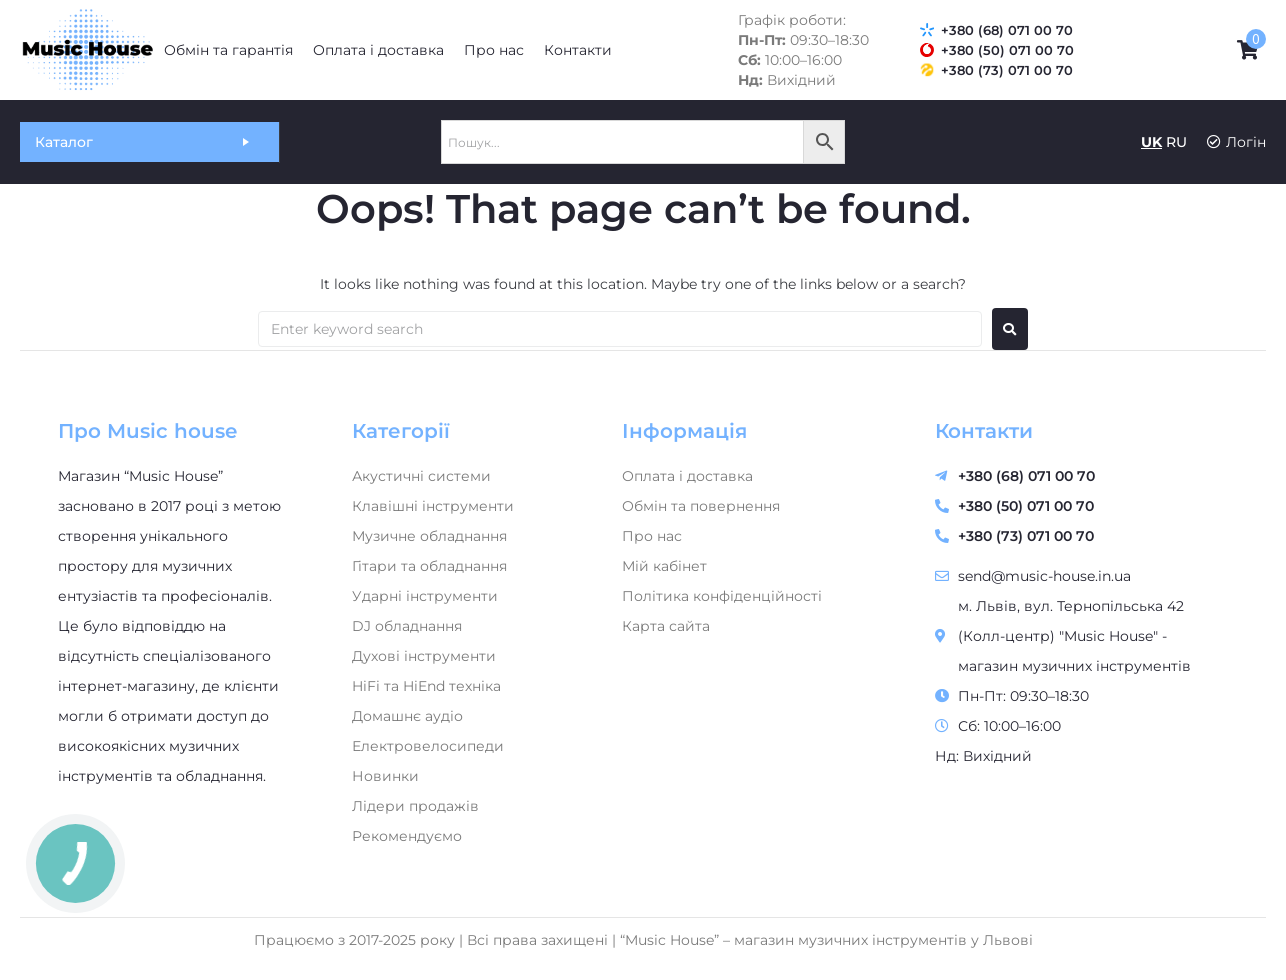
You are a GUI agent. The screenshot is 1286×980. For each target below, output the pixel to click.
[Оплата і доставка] (378, 50)
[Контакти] (578, 50)
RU (1176, 142)
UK (1151, 142)
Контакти (984, 431)
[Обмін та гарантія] (228, 50)
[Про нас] (494, 50)
